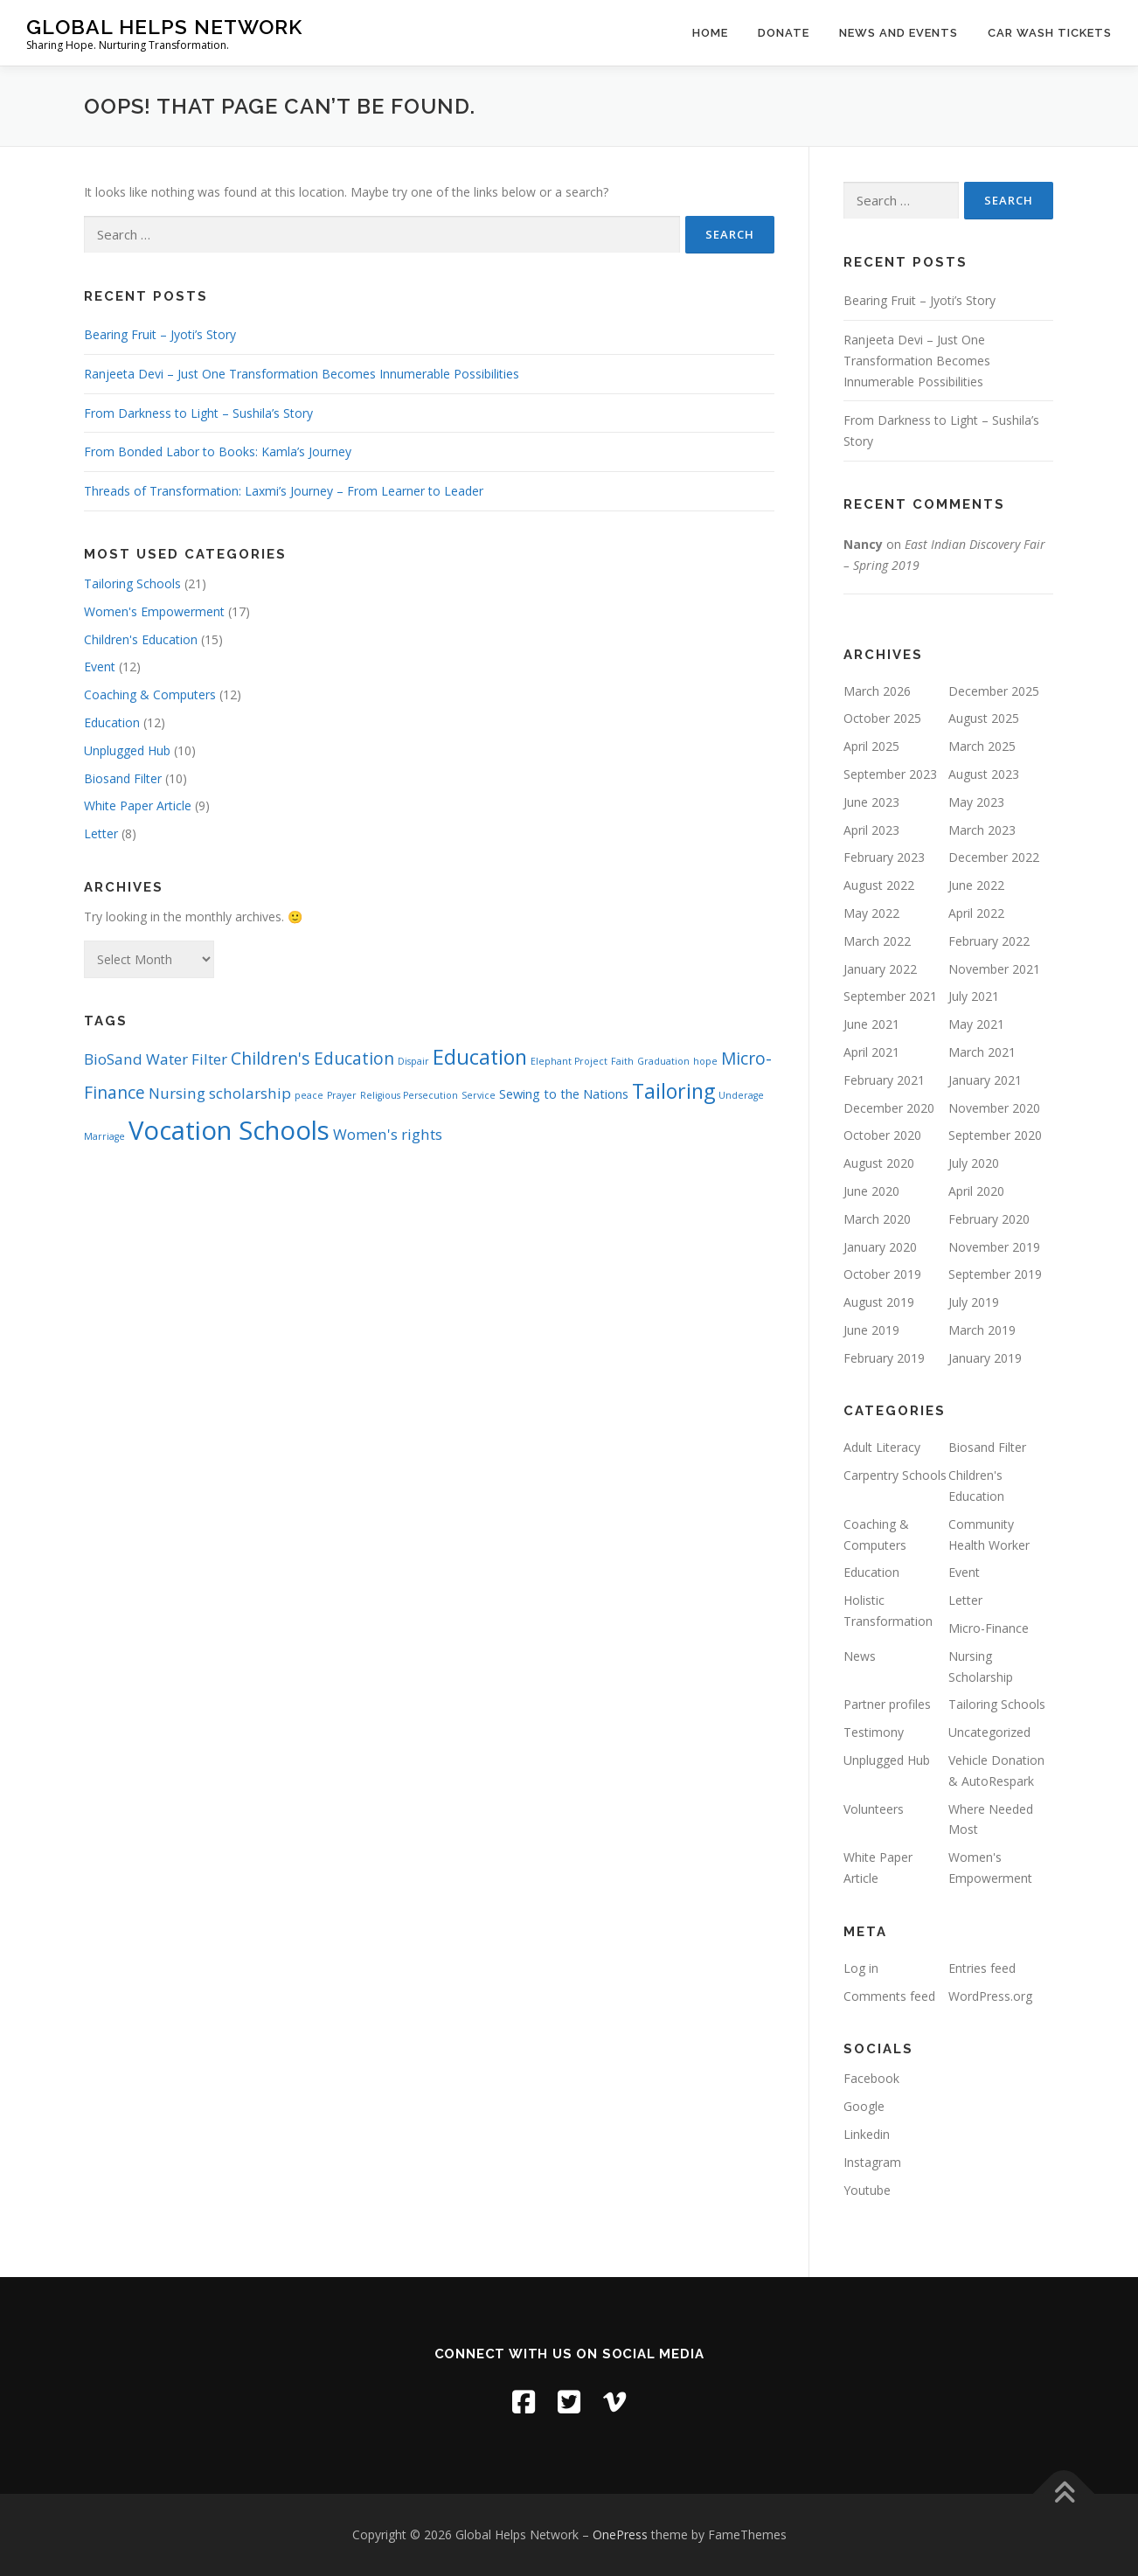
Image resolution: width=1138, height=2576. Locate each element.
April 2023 (871, 830)
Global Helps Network (164, 26)
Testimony (873, 1732)
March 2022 (877, 941)
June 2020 (871, 1191)
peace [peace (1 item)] (309, 1095)
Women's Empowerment (154, 611)
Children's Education (141, 639)
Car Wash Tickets (1050, 32)
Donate (783, 32)
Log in (860, 1968)
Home (710, 32)
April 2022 (976, 913)
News (859, 1656)
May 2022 (871, 913)
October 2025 (882, 718)
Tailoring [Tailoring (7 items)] (673, 1091)
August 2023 (983, 774)
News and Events (898, 32)
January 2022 (880, 969)
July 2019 (973, 1302)
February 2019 (884, 1358)
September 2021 (890, 996)
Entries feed (982, 1968)
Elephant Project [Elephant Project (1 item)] (569, 1061)
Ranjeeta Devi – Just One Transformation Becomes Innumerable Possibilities (301, 373)
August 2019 (878, 1302)
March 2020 (877, 1219)
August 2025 (983, 718)
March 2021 (982, 1052)
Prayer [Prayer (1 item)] (342, 1095)
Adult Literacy (881, 1447)
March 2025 (982, 746)
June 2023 (871, 802)
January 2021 (985, 1080)
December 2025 (993, 691)
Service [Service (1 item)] (478, 1095)
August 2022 (878, 885)
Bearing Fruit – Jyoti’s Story (160, 334)
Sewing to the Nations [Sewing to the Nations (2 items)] (563, 1094)
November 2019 (994, 1247)
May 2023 (976, 802)
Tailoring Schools (132, 583)
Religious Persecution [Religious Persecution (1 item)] (409, 1095)
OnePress (620, 2534)
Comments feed (889, 1996)
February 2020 (989, 1219)
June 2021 (871, 1024)
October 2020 (882, 1135)
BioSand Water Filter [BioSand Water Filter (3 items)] (155, 1059)
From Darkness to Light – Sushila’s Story (198, 413)
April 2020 (976, 1191)
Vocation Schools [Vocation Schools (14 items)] (229, 1130)
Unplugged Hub (127, 750)
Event (99, 666)
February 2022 (989, 941)
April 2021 (871, 1052)
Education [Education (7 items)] (480, 1057)
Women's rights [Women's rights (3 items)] (387, 1134)
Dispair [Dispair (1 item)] (413, 1061)
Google (864, 2106)
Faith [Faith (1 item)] (622, 1061)
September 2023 (890, 774)
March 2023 (982, 830)
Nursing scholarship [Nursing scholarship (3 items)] (220, 1093)
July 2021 (973, 996)
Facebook (871, 2078)
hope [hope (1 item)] (705, 1061)
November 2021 (994, 969)
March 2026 (877, 691)
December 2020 (888, 1108)
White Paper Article (137, 805)
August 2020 (878, 1163)
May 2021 (976, 1024)
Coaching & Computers (150, 694)
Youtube (867, 2190)
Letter (101, 833)
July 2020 (973, 1163)
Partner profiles (887, 1704)
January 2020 (880, 1247)
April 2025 (871, 746)
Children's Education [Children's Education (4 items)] (312, 1058)
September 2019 (995, 1274)
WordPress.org (990, 1996)
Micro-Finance (988, 1628)
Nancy (863, 544)
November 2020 (994, 1108)
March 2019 (982, 1330)
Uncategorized (989, 1732)
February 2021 (884, 1080)
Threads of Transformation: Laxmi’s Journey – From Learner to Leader (283, 491)
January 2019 (985, 1358)
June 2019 (871, 1330)
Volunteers (873, 1809)
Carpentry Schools (895, 1475)
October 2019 (882, 1274)
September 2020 (995, 1135)
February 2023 (884, 857)
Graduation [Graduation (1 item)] (663, 1061)
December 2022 (993, 857)
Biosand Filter (123, 778)
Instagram (872, 2162)
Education (112, 722)
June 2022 (976, 885)
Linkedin (866, 2134)
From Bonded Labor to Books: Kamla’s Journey (217, 451)
